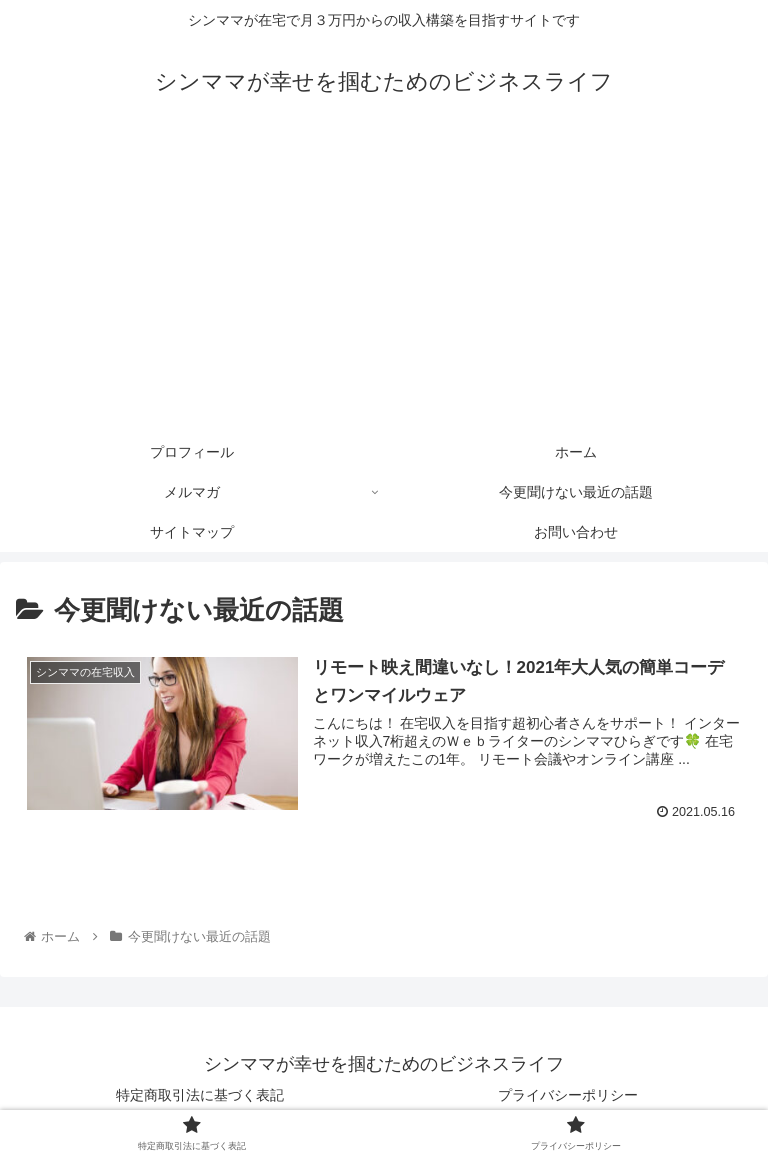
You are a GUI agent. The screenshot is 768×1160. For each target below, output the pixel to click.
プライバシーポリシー (568, 1095)
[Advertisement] (384, 282)
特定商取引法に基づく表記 (200, 1095)
